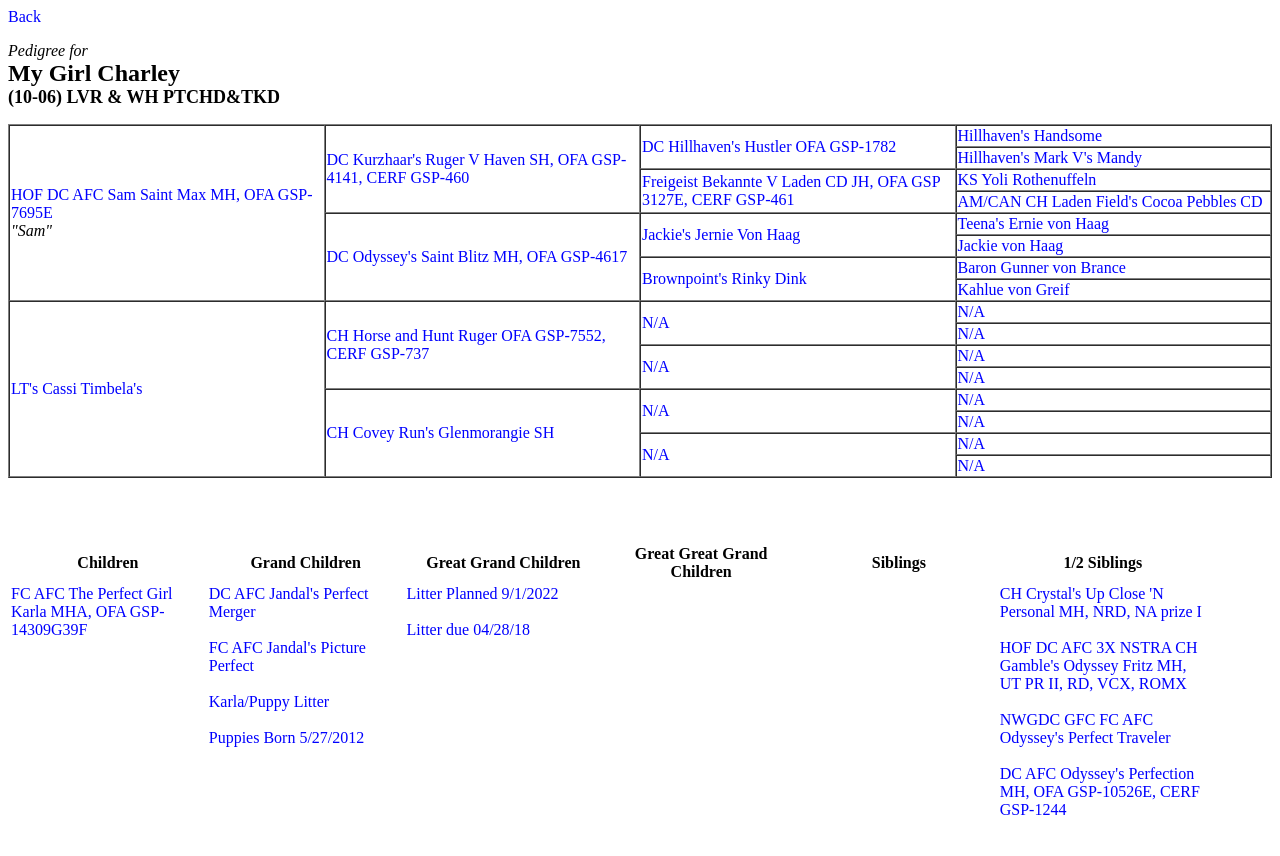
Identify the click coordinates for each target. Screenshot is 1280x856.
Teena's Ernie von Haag (1033, 223)
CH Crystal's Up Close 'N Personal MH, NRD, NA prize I (1101, 602)
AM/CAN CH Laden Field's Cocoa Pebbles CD (1110, 201)
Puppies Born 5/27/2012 (287, 737)
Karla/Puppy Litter (269, 701)
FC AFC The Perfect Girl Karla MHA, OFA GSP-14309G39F (91, 611)
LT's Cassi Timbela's (76, 388)
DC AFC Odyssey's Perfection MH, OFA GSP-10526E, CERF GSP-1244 (1100, 791)
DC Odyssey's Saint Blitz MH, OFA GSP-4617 (477, 256)
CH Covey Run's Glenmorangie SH (441, 432)
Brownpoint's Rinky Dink (724, 278)
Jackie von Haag (1011, 245)
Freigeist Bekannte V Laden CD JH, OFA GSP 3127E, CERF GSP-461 (791, 190)
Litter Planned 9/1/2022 (483, 593)
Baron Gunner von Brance (1042, 267)
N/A (656, 322)
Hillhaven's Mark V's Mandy (1050, 157)
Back (24, 16)
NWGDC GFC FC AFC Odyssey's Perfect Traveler (1085, 728)
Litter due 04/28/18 (469, 629)
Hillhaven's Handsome (1030, 135)
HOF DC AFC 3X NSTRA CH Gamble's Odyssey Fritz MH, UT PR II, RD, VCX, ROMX (1099, 665)
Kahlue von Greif (1014, 289)
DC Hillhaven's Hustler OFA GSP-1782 (769, 146)
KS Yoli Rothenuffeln (1027, 179)
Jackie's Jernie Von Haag (721, 234)
